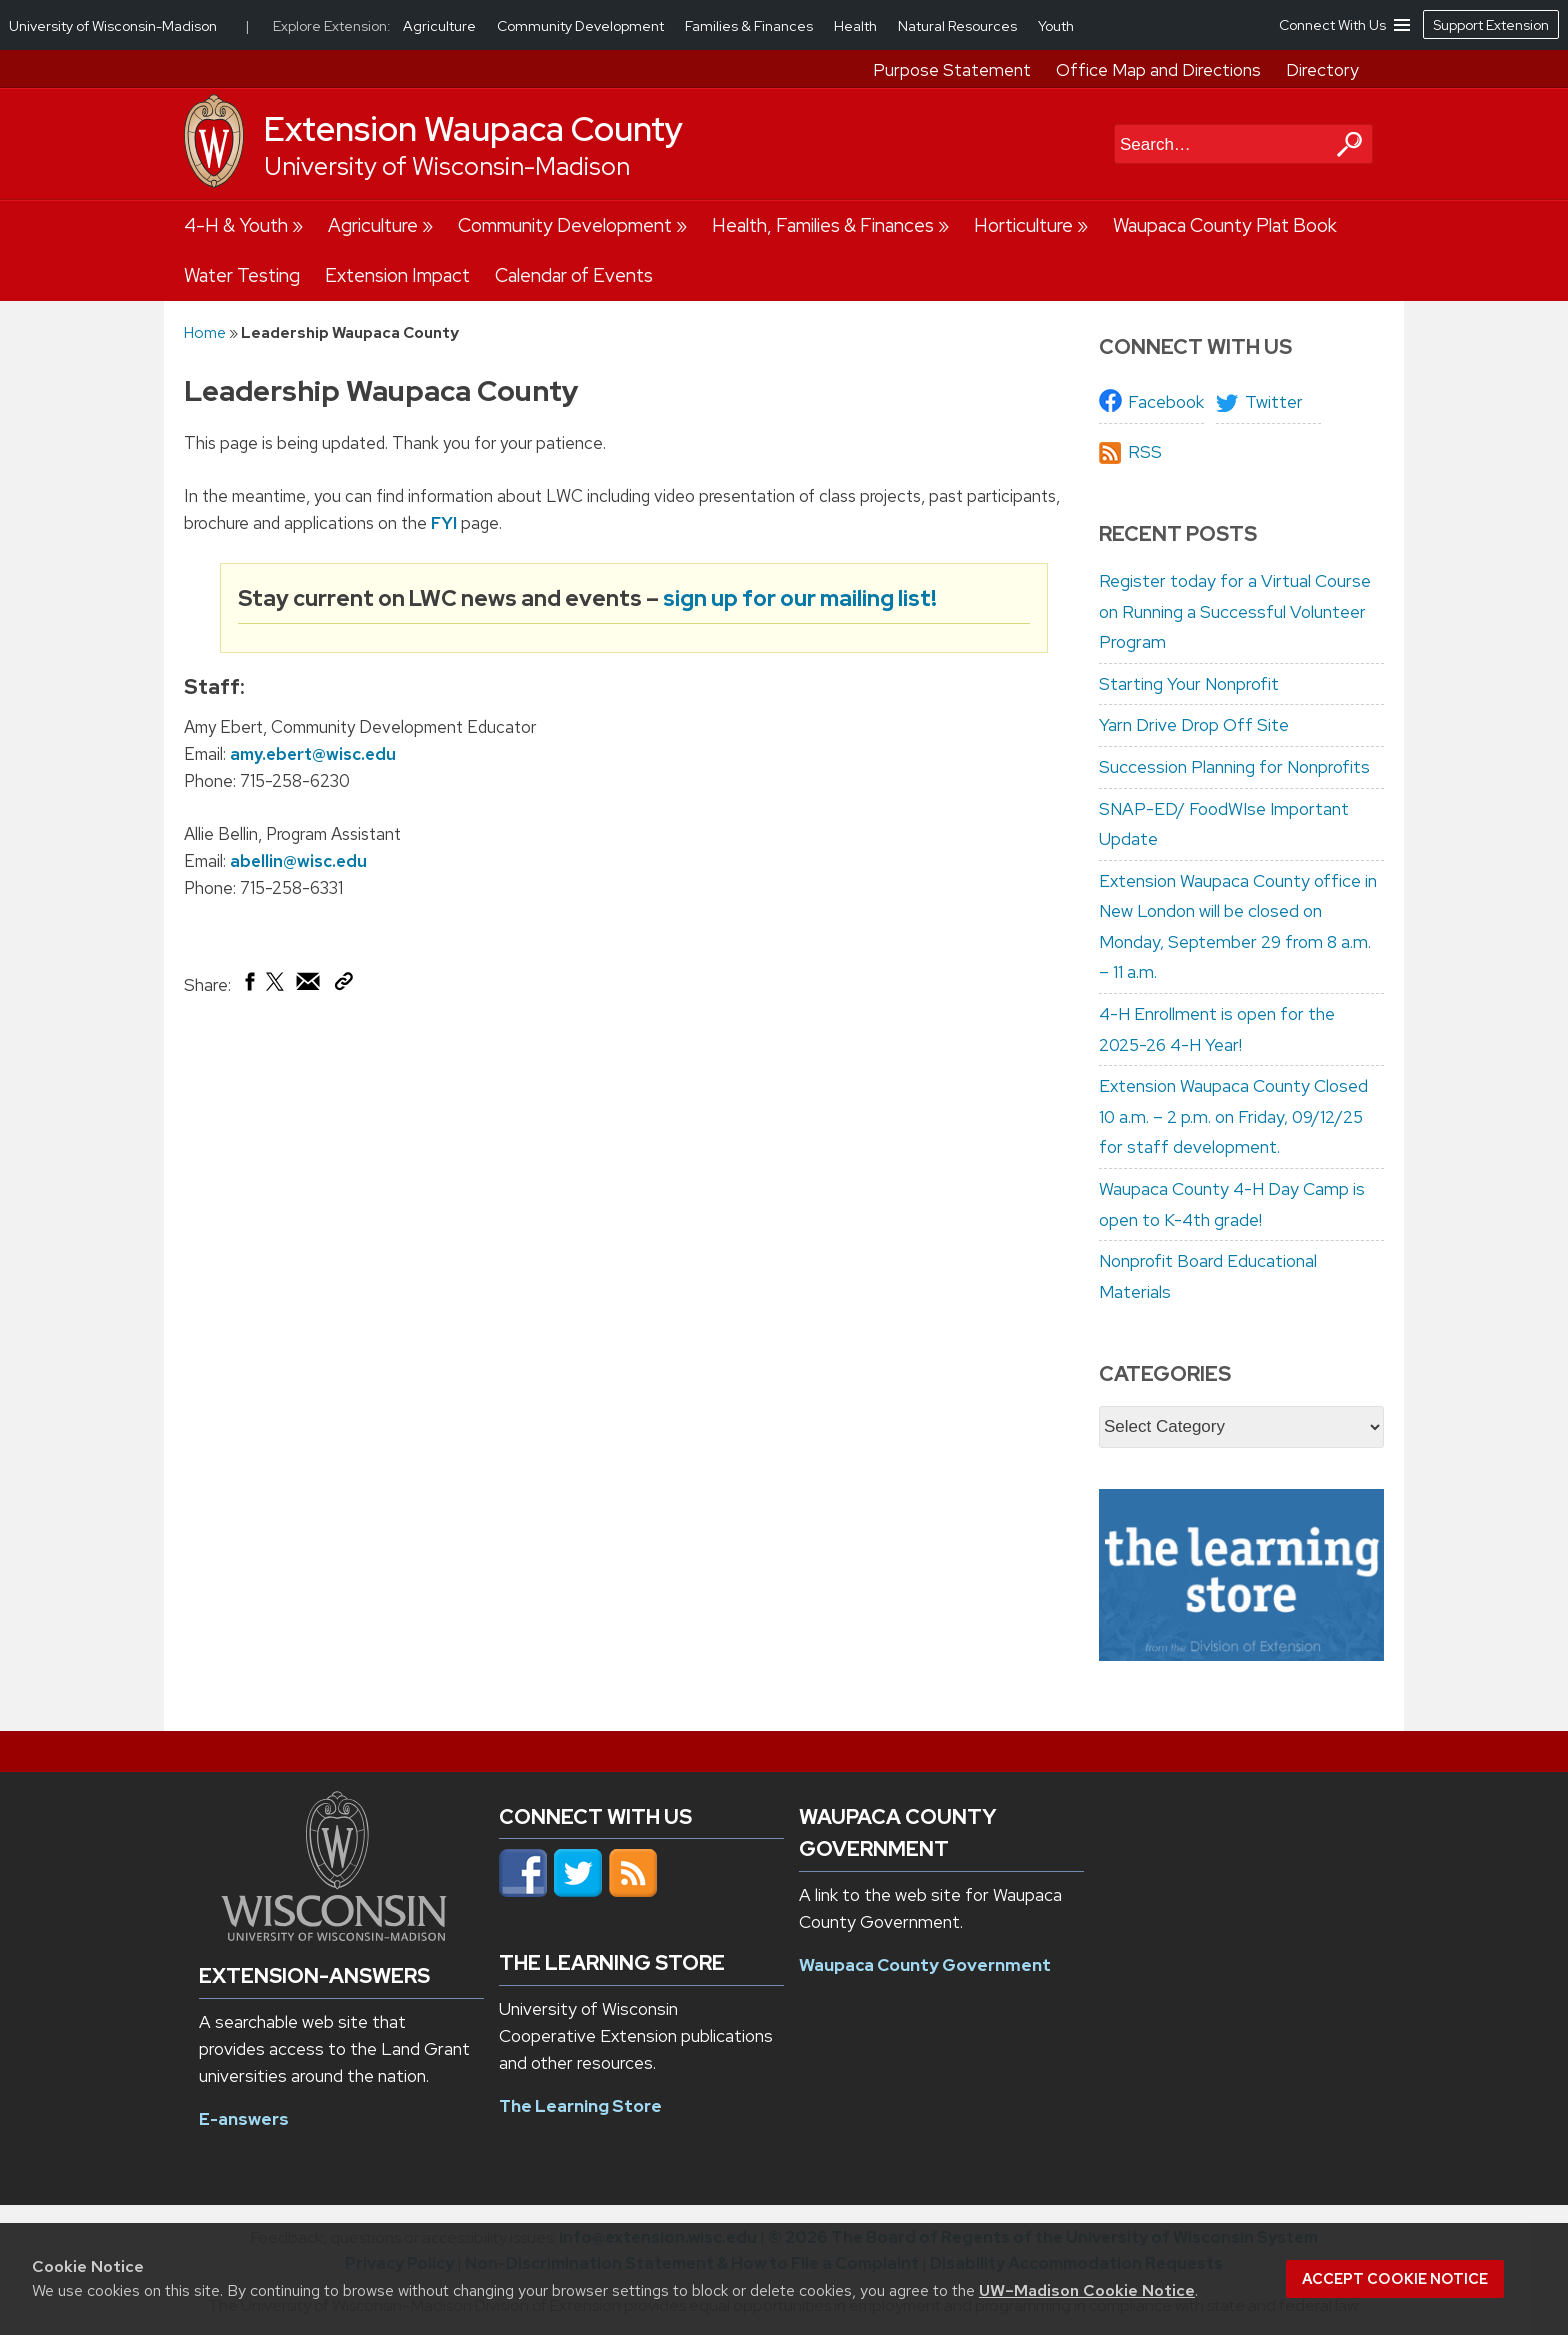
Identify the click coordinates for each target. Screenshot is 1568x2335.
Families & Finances (750, 26)
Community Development (565, 225)
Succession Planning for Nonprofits (1234, 767)
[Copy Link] (343, 985)
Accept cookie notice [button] (1395, 2279)
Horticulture (1023, 225)
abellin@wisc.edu (298, 861)
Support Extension (1491, 25)
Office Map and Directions (1158, 70)
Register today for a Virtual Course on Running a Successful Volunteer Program (1235, 611)
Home (205, 332)
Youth (1056, 26)
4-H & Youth (236, 225)
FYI (444, 523)
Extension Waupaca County (473, 129)
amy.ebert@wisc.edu (313, 754)
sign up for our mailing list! (800, 597)
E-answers (244, 2119)
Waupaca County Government (925, 1965)
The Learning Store (580, 2106)
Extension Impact (397, 275)
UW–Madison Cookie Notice (1087, 2290)
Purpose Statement (952, 70)
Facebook (1166, 402)
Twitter (1274, 402)
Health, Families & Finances (823, 225)
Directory (1322, 70)
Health (857, 26)
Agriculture (373, 225)
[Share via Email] (309, 986)
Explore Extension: (332, 26)
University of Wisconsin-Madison (447, 166)
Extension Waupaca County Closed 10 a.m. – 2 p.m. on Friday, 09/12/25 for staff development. (1233, 1116)
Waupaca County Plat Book (1225, 225)
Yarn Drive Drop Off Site (1194, 725)
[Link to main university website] (334, 1935)
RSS (1145, 452)
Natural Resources (959, 26)
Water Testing (242, 275)
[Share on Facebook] (248, 986)
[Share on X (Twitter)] (276, 989)
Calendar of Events (574, 275)
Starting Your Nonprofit (1189, 684)
